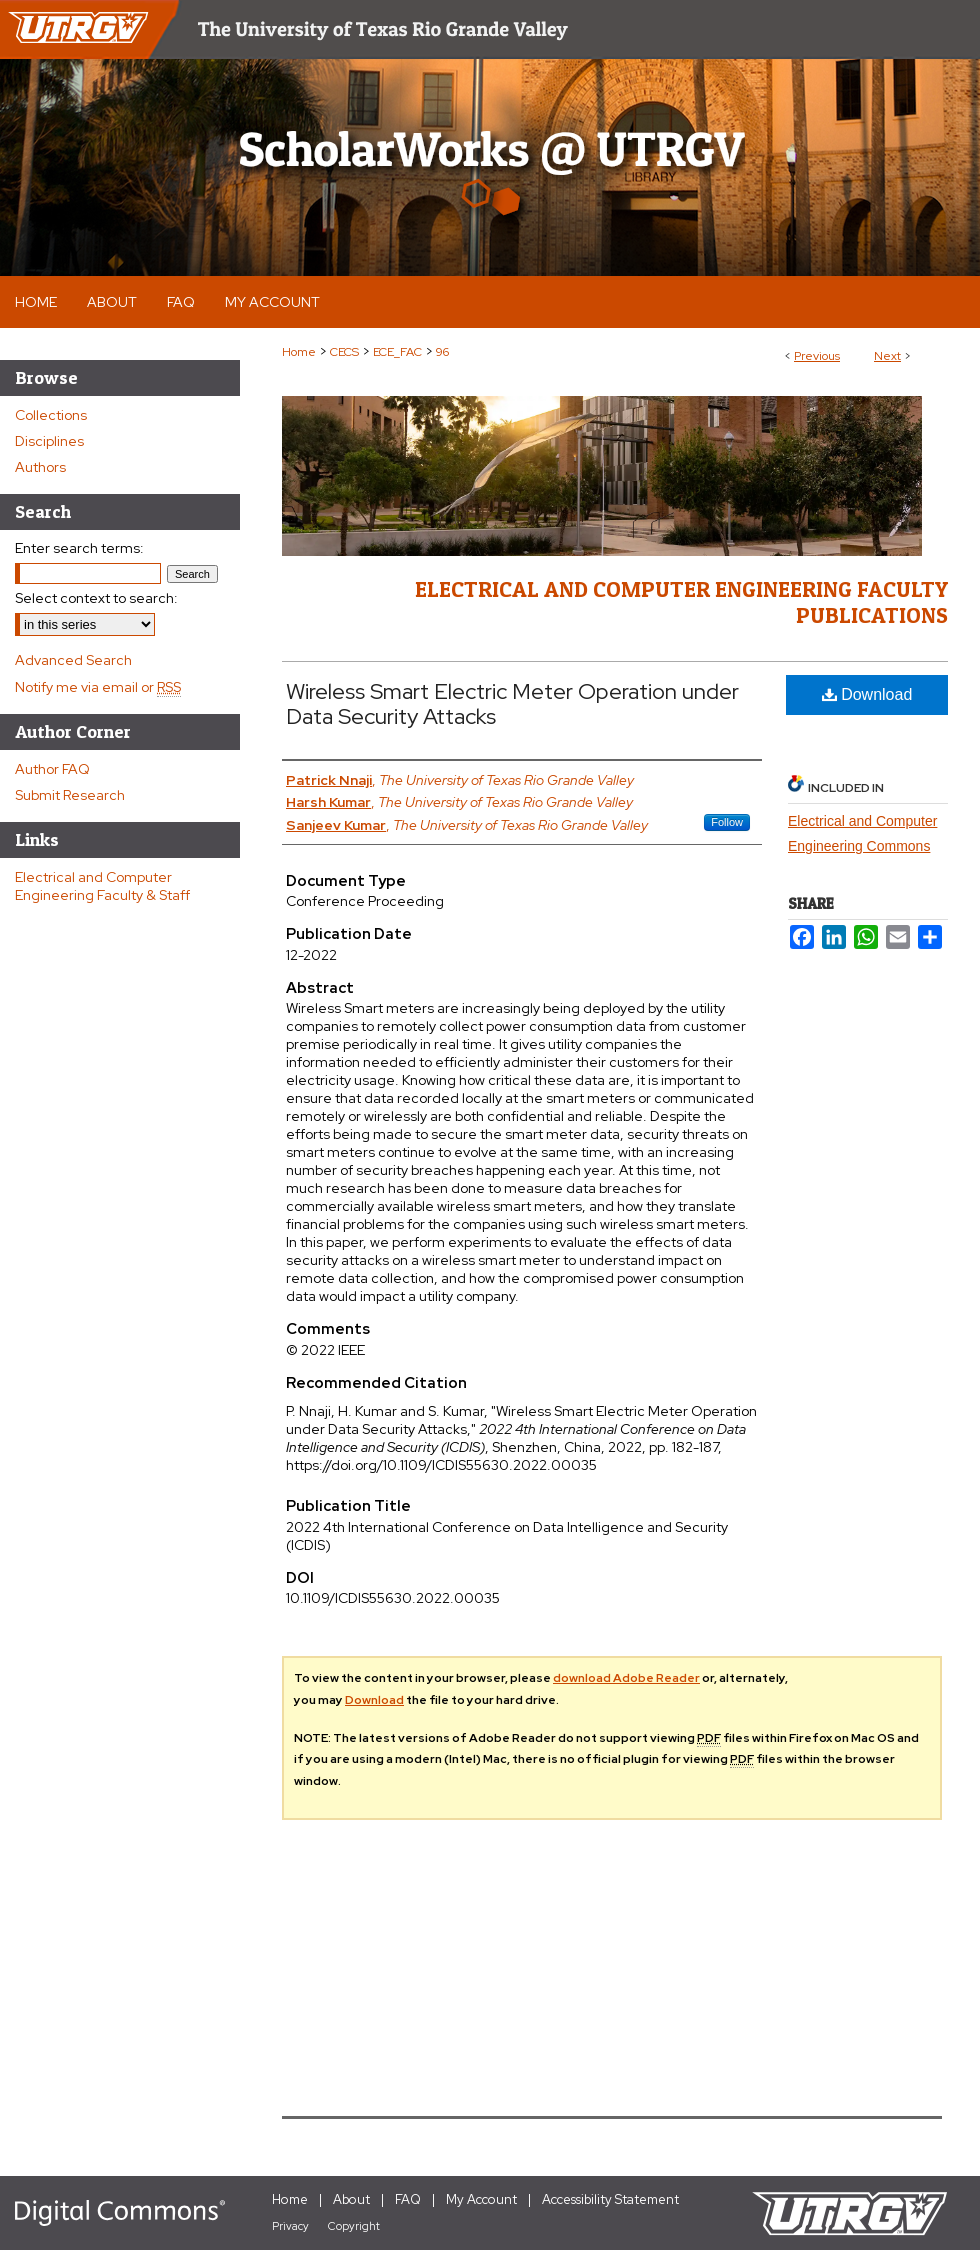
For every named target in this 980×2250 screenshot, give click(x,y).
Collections (51, 415)
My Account (481, 2199)
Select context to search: (96, 598)
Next (887, 356)
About (351, 2199)
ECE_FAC (397, 352)
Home (299, 352)
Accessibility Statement (610, 2199)
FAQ (408, 2199)
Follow (727, 822)
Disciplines (49, 441)
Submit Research (70, 795)
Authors (40, 467)
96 (442, 352)
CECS (344, 352)
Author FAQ (52, 769)
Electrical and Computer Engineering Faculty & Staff (102, 886)
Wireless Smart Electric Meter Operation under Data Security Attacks (512, 704)
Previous (817, 356)
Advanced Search (73, 660)
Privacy (290, 2226)
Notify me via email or (98, 687)
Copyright (354, 2226)
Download (867, 694)
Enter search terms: (79, 548)
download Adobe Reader (626, 1678)
